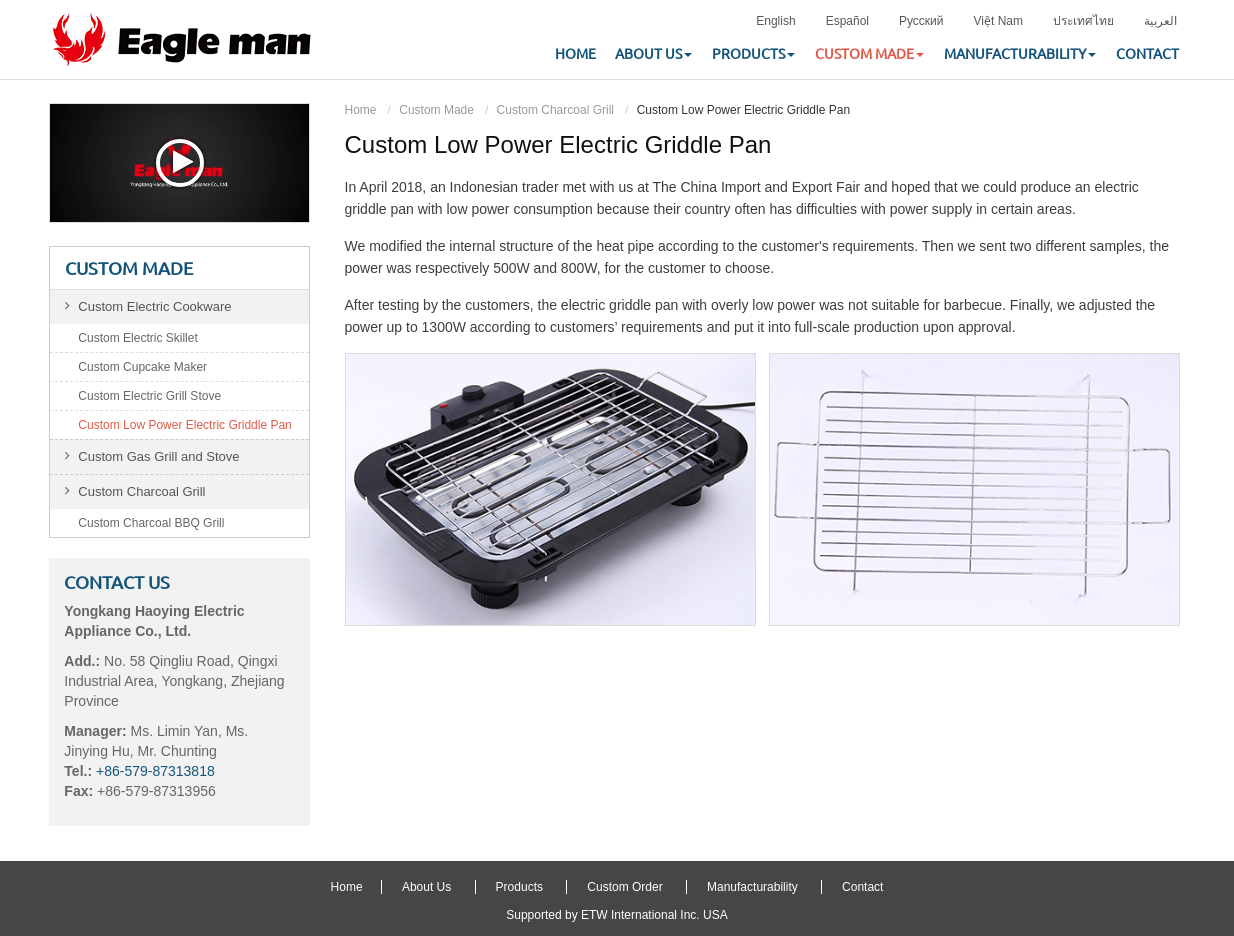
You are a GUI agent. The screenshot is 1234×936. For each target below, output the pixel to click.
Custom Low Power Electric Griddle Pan (184, 425)
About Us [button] (653, 54)
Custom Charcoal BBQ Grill (151, 523)
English (775, 21)
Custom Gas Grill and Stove (158, 456)
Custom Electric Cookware (154, 306)
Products (519, 887)
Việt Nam (998, 21)
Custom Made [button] (869, 54)
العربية (1160, 21)
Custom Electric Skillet (137, 338)
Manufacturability (752, 887)
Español (847, 21)
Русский (921, 21)
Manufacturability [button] (1020, 54)
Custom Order (624, 887)
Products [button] (753, 54)
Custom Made (436, 110)
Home (575, 54)
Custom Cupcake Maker (142, 367)
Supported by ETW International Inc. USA (616, 915)
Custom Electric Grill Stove (149, 396)
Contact (1147, 54)
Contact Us (117, 582)
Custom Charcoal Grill (555, 110)
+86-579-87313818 (155, 771)
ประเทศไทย (1083, 21)
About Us (426, 887)
